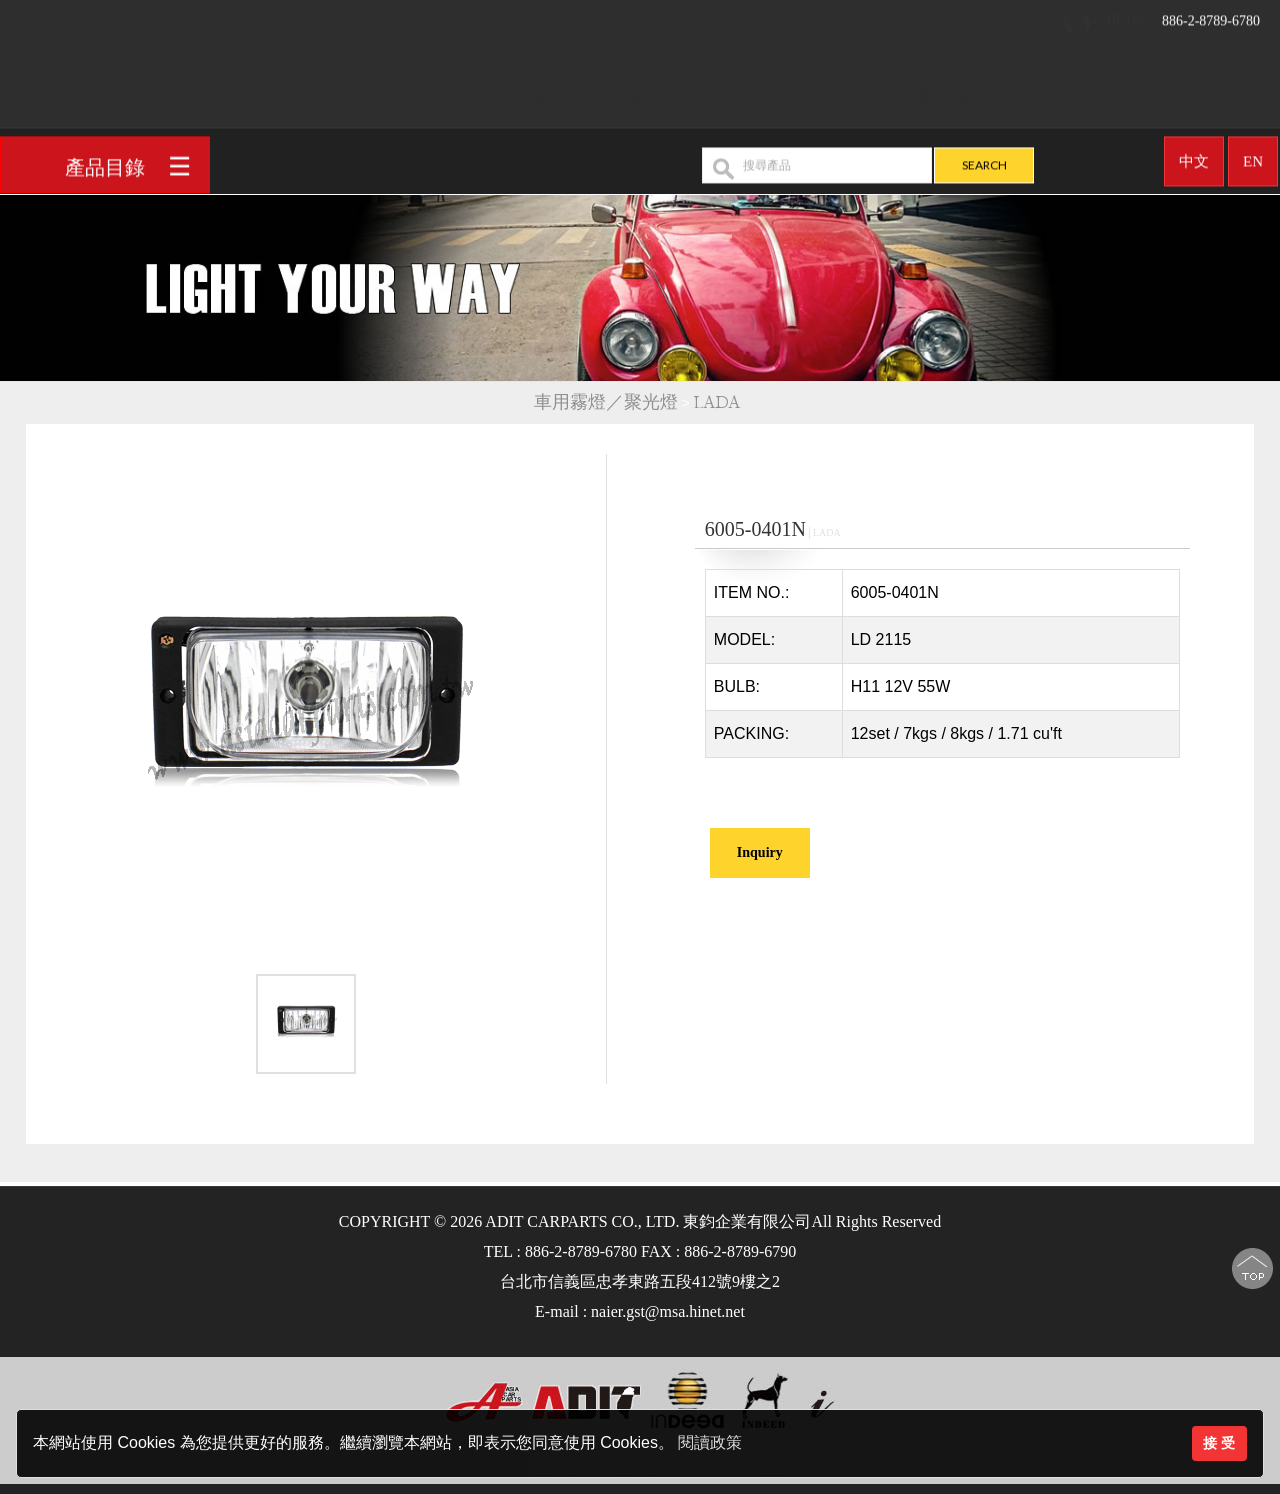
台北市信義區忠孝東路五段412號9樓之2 (640, 1281)
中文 (1194, 155)
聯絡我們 (1050, 92)
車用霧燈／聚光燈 (606, 402)
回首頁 (540, 92)
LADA (719, 402)
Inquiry (760, 852)
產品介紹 (726, 92)
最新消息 (953, 92)
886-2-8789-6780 (1161, 15)
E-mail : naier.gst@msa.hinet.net (640, 1311)
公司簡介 (628, 92)
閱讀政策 (710, 1442)
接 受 (1219, 1443)
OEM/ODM (846, 92)
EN (1253, 155)
